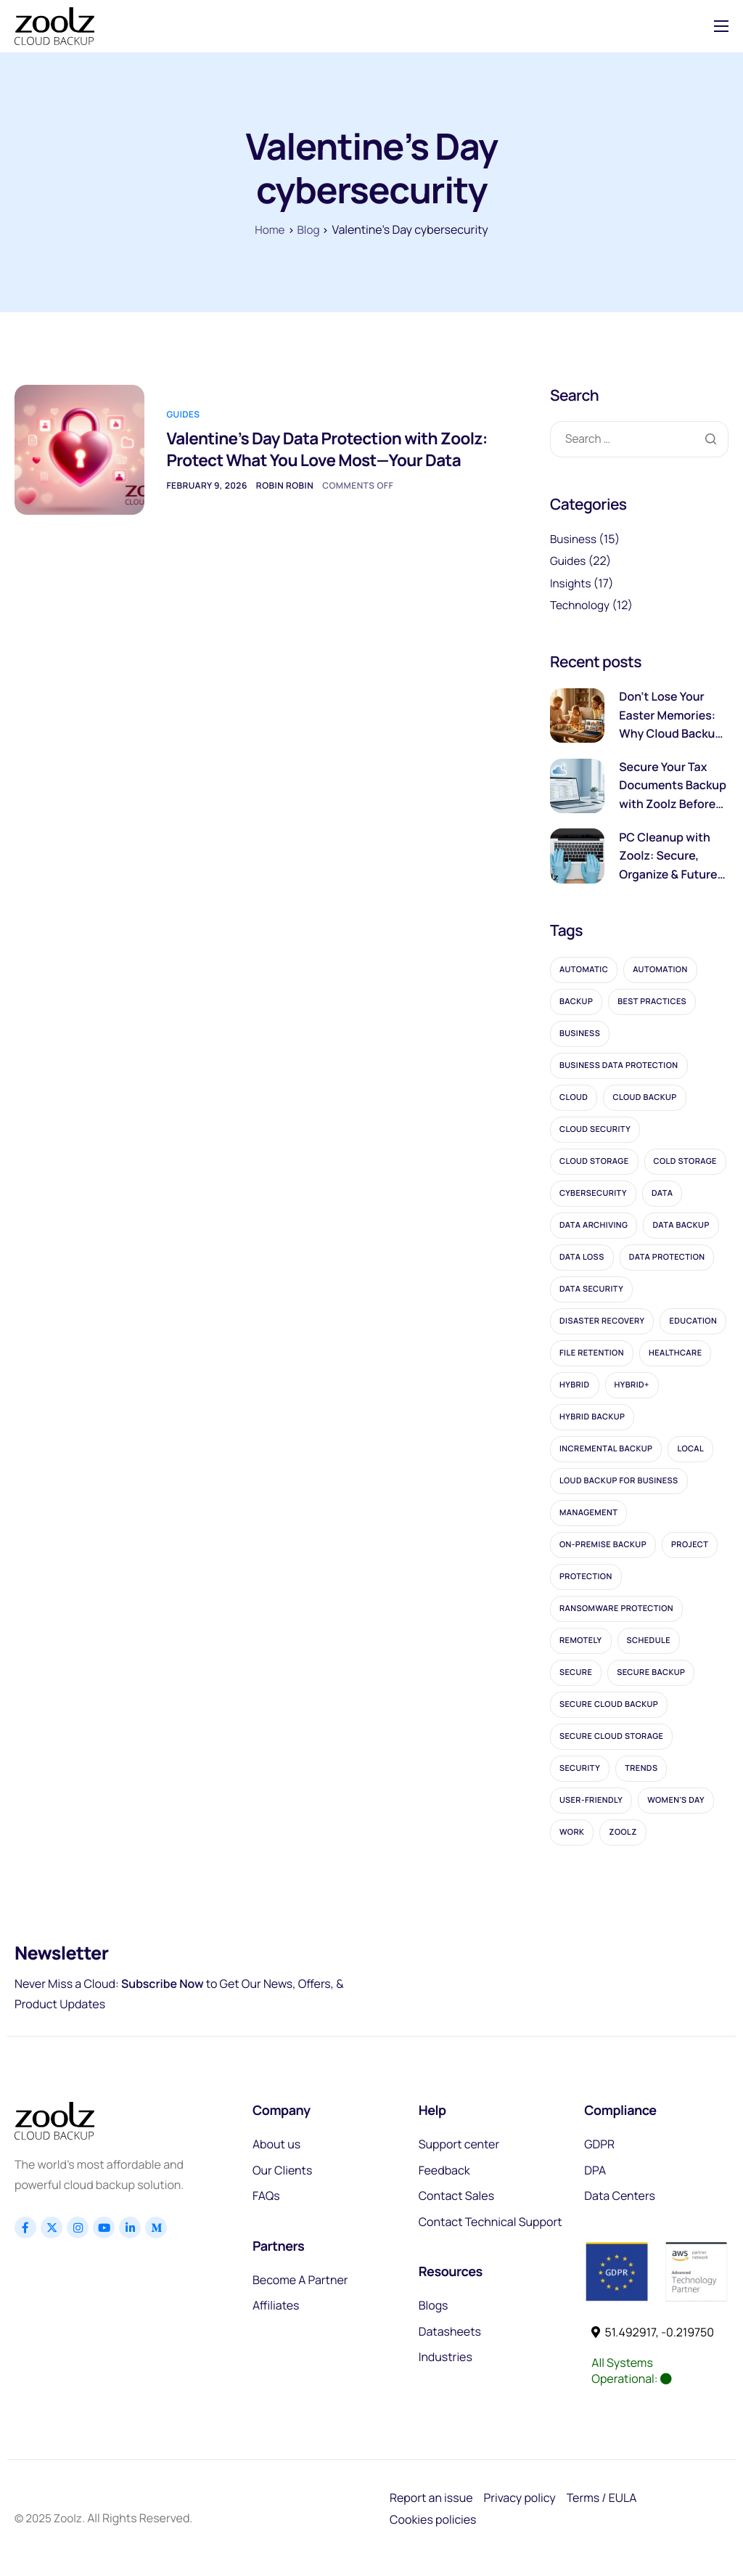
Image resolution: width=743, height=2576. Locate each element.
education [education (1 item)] (693, 1321)
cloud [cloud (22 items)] (573, 1097)
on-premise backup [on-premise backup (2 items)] (602, 1544)
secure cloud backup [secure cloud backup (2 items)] (608, 1704)
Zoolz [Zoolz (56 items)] (623, 1832)
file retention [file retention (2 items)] (591, 1353)
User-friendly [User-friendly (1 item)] (591, 1800)
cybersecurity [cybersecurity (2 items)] (593, 1193)
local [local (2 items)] (690, 1448)
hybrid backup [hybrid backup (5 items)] (592, 1416)
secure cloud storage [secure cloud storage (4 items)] (611, 1736)
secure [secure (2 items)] (575, 1672)
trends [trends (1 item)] (641, 1768)
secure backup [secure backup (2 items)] (651, 1672)
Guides (183, 402)
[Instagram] (78, 2227)
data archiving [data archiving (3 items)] (593, 1225)
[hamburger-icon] (721, 26)
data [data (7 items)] (662, 1193)
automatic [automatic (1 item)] (583, 969)
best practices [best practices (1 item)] (651, 1001)
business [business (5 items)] (579, 1033)
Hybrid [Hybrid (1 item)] (574, 1384)
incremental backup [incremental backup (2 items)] (605, 1448)
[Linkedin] (130, 2227)
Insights (571, 583)
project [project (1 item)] (689, 1544)
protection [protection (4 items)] (585, 1576)
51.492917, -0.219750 (652, 2332)
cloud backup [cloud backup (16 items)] (644, 1097)
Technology (581, 605)
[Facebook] (25, 2227)
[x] (51, 2227)
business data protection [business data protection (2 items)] (618, 1065)
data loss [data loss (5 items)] (581, 1257)
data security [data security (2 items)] (591, 1289)
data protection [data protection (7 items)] (667, 1257)
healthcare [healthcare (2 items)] (675, 1353)
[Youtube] (104, 2227)
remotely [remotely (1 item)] (580, 1640)
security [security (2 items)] (579, 1768)
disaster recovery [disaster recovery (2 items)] (601, 1321)
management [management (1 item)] (588, 1512)
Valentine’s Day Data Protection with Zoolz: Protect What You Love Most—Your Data (311, 449)
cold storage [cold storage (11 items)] (685, 1161)
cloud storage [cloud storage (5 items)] (594, 1161)
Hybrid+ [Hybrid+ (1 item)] (632, 1384)
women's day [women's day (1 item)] (676, 1800)
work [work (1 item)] (571, 1832)
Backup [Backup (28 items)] (576, 1001)
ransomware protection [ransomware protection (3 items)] (616, 1608)
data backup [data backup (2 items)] (680, 1225)
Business (574, 539)
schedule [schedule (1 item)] (648, 1640)
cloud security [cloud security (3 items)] (595, 1129)
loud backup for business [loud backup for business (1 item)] (618, 1480)
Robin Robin (284, 497)
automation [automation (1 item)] (660, 969)
